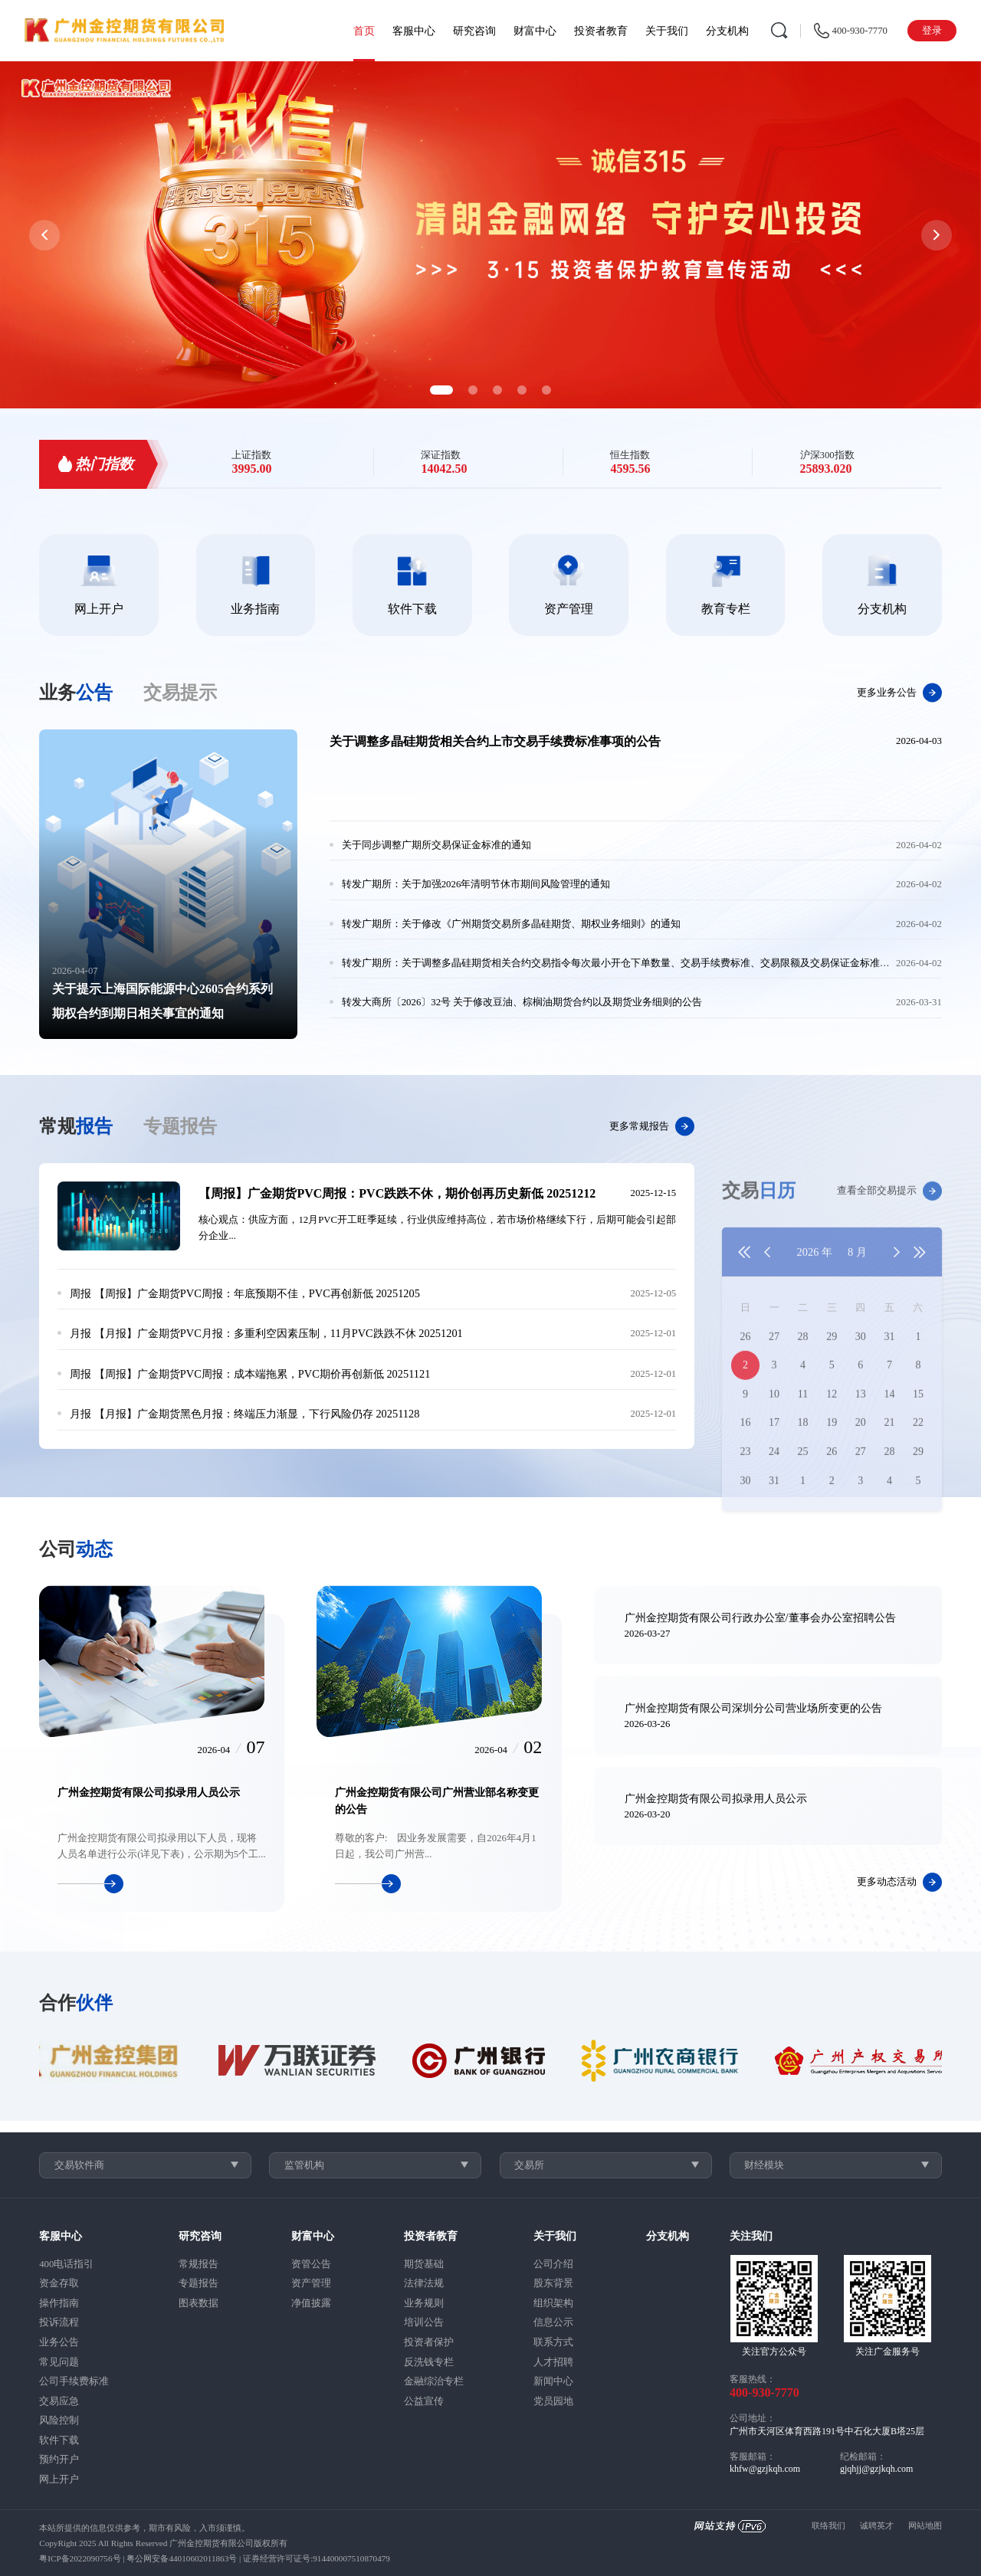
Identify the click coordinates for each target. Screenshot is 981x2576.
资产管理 (311, 2283)
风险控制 (59, 2420)
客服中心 (413, 31)
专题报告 (198, 2283)
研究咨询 (474, 31)
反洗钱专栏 (429, 2362)
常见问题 (59, 2362)
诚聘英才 (877, 2525)
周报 (80, 1293)
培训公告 (424, 2322)
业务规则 (424, 2303)
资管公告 (311, 2264)
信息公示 (553, 2322)
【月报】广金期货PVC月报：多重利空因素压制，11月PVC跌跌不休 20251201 (266, 1333)
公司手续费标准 (74, 2381)
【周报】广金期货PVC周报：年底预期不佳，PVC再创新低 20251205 (245, 1293)
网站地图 (925, 2525)
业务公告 (59, 2342)
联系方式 (553, 2342)
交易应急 (59, 2401)
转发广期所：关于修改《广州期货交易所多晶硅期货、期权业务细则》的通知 (511, 924)
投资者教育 (601, 31)
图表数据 (198, 2303)
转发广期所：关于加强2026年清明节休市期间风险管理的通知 (476, 884)
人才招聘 (553, 2362)
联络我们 (828, 2525)
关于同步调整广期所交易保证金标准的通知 (436, 845)
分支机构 (727, 31)
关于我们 (666, 31)
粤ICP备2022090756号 (79, 2558)
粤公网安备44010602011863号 (181, 2558)
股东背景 (553, 2283)
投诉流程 (59, 2322)
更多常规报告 (651, 1126)
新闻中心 (553, 2381)
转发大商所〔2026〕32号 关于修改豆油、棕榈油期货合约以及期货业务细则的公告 (522, 1002)
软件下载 (59, 2440)
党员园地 (553, 2401)
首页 (364, 31)
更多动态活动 (899, 1882)
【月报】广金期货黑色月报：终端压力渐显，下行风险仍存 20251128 (244, 1414)
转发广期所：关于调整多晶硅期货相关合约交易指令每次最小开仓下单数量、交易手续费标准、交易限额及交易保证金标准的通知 (626, 963)
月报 (80, 1333)
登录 (932, 30)
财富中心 (534, 31)
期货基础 (424, 2264)
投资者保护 (429, 2342)
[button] (441, 390)
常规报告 (198, 2264)
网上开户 (59, 2479)
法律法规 (424, 2283)
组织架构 (553, 2303)
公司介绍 (553, 2264)
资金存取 (59, 2283)
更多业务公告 (899, 693)
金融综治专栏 (434, 2381)
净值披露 (311, 2303)
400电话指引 (66, 2264)
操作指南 (59, 2303)
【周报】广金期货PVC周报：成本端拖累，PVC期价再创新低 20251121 (250, 1374)
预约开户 (59, 2459)
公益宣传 (424, 2401)
